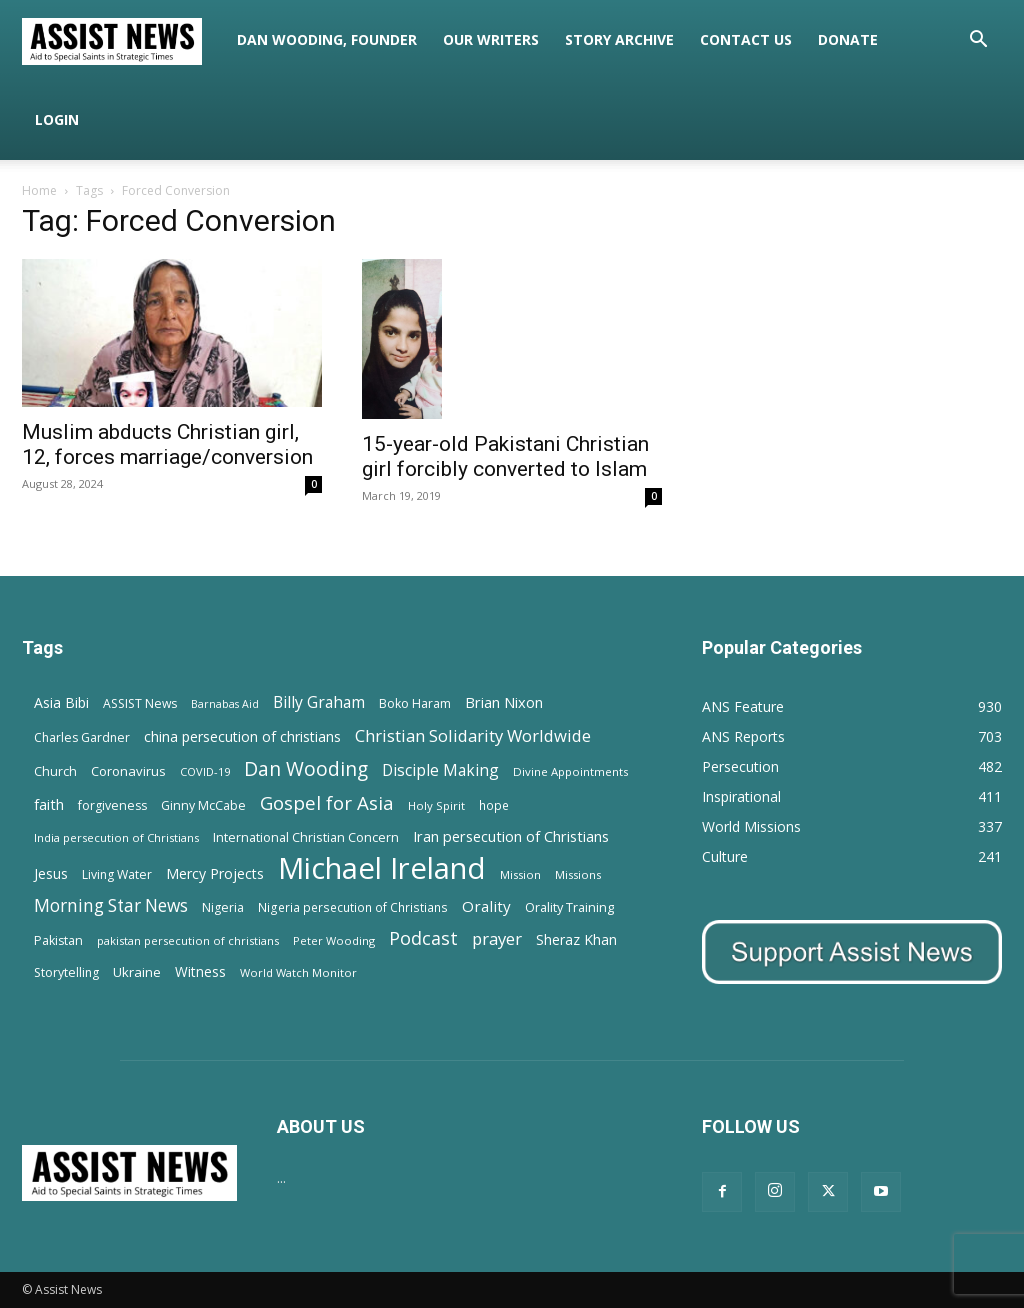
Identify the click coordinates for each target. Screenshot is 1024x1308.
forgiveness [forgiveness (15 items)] (112, 805)
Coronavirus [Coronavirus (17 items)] (128, 771)
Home (39, 190)
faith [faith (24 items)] (49, 804)
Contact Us (746, 39)
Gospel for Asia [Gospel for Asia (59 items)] (327, 802)
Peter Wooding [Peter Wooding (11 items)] (334, 940)
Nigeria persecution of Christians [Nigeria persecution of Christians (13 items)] (353, 907)
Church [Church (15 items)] (55, 771)
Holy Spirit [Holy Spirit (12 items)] (436, 805)
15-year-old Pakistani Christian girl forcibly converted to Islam (505, 456)
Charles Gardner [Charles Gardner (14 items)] (82, 737)
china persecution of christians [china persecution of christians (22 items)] (242, 736)
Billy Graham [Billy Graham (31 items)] (319, 702)
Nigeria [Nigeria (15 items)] (223, 907)
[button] (978, 41)
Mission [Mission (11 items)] (520, 874)
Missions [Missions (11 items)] (578, 874)
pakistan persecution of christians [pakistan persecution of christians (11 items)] (188, 940)
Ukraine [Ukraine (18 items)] (137, 972)
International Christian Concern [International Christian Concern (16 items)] (306, 837)
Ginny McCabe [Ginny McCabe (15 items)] (203, 805)
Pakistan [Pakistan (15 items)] (58, 940)
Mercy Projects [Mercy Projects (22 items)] (215, 873)
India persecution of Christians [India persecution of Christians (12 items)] (116, 837)
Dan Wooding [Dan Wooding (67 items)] (306, 768)
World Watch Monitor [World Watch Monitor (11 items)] (298, 972)
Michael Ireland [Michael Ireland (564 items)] (382, 868)
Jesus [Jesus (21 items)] (51, 873)
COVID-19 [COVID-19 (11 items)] (205, 771)
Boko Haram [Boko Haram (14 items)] (415, 703)
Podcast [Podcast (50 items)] (423, 938)
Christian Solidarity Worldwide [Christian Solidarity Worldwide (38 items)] (473, 735)
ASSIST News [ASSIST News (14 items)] (140, 703)
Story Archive (619, 39)
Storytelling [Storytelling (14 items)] (66, 972)
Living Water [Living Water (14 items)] (117, 874)
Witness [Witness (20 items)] (200, 971)
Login (57, 119)
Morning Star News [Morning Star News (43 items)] (111, 905)
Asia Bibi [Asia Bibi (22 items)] (61, 702)
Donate (848, 39)
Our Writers (491, 39)
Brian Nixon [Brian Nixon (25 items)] (504, 702)
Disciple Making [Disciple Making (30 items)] (440, 770)
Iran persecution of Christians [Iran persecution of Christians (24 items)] (511, 836)
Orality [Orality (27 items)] (486, 906)
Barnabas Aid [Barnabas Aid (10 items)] (225, 704)
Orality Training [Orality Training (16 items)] (569, 907)
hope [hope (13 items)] (494, 805)
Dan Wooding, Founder (327, 39)
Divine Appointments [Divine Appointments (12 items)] (570, 771)
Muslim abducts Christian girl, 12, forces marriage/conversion (167, 444)
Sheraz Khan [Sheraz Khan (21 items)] (576, 939)
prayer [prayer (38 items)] (497, 938)
